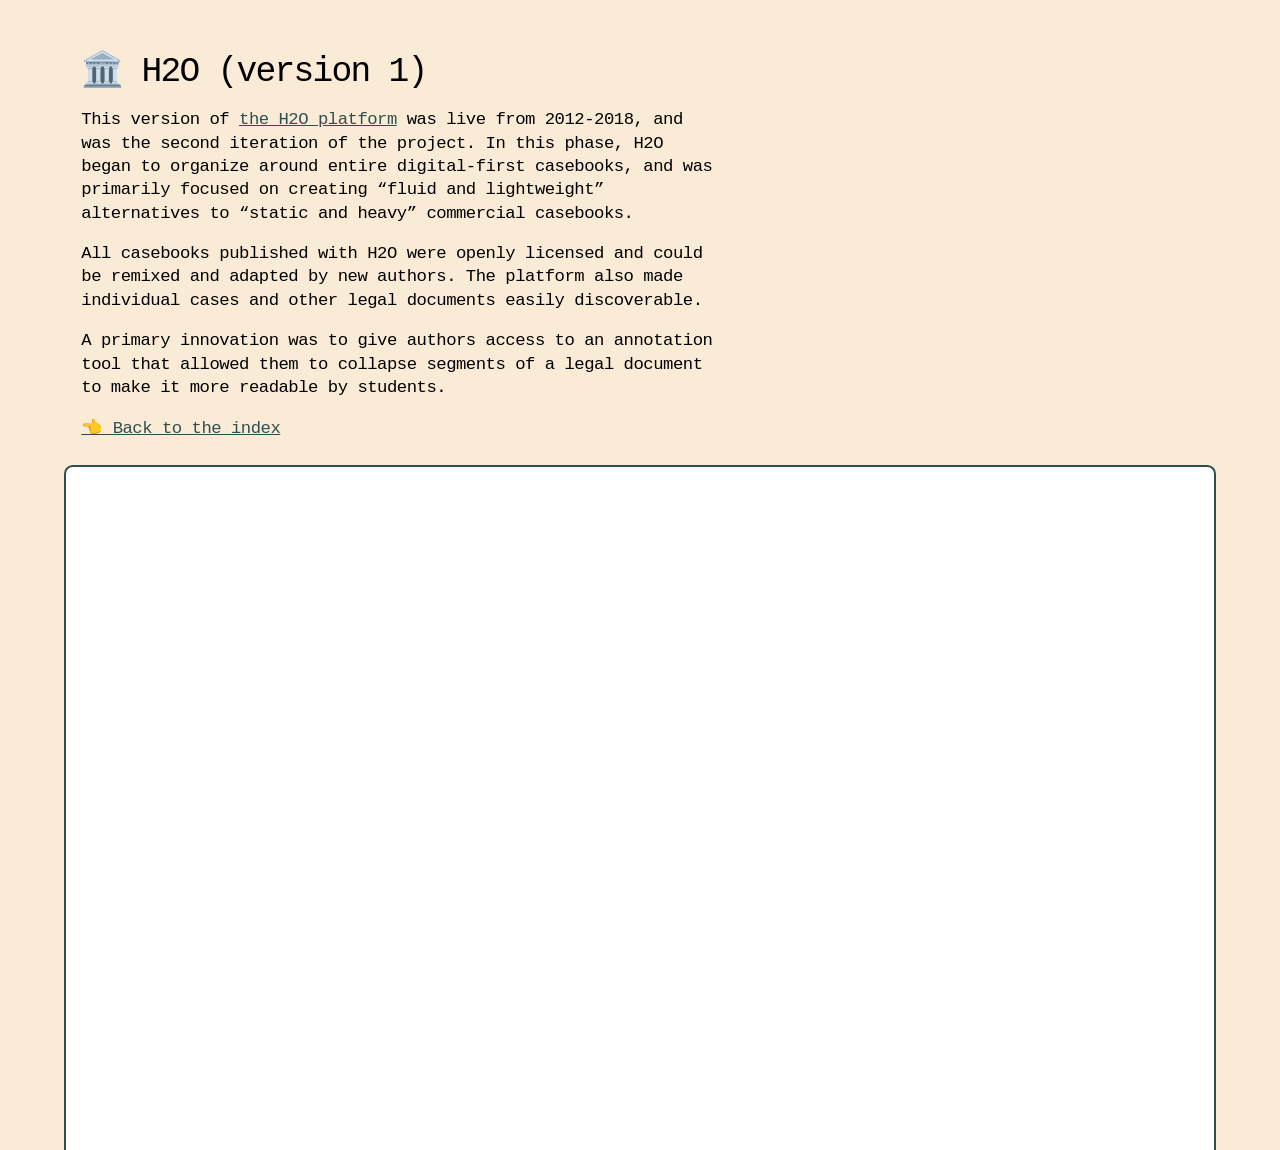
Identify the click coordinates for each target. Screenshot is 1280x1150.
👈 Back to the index (180, 428)
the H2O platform (318, 119)
